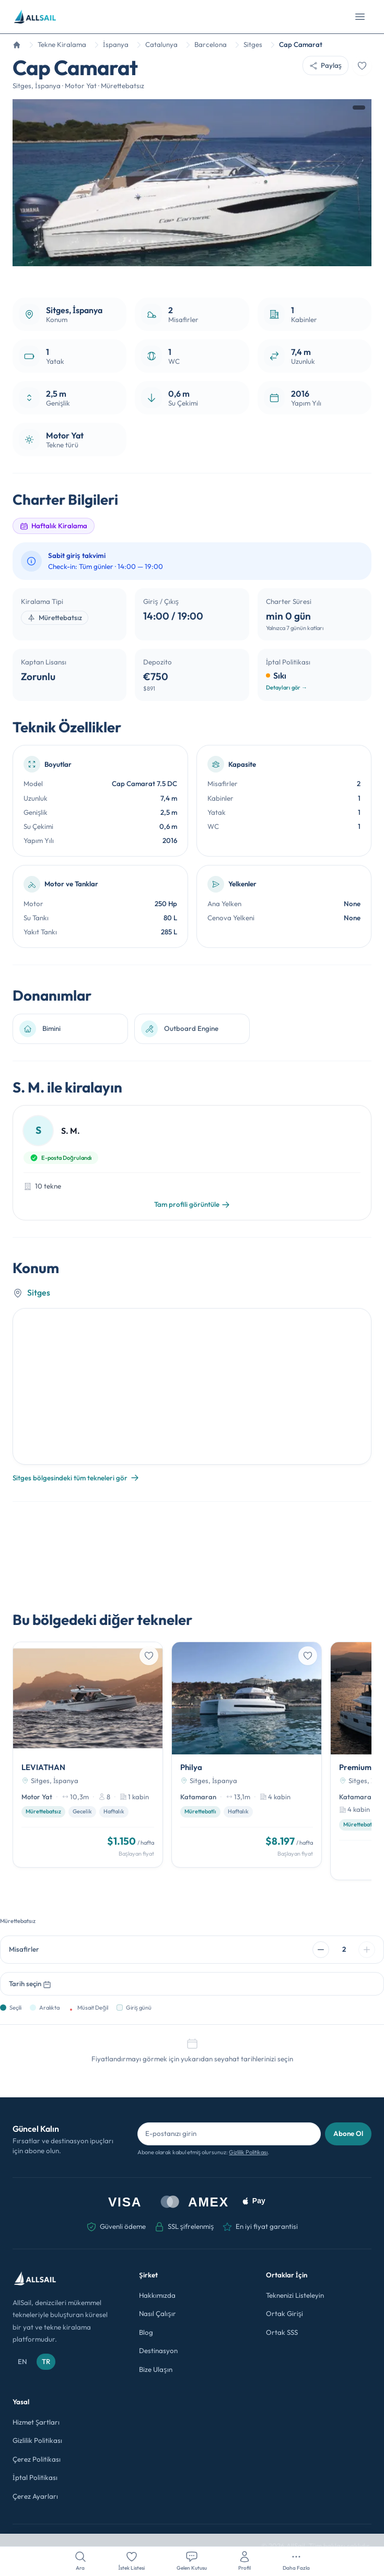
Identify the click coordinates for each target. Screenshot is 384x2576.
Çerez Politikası (37, 2459)
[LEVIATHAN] (87, 1754)
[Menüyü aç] (359, 16)
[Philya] (246, 1754)
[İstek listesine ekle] (362, 65)
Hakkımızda (157, 2295)
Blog (146, 2332)
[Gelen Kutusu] (191, 2561)
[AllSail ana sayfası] (35, 16)
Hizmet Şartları (36, 2422)
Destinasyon (158, 2350)
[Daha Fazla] (296, 2561)
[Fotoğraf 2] (192, 274)
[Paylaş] (325, 65)
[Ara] (80, 2561)
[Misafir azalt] (320, 1949)
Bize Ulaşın (155, 2369)
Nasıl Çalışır (157, 2313)
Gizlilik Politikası (248, 2152)
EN (22, 2361)
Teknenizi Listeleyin (295, 2295)
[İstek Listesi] (132, 2561)
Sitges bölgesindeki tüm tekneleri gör (76, 1478)
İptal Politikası (35, 2477)
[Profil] (244, 2561)
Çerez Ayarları (35, 2496)
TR (46, 2361)
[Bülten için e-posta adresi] (229, 2133)
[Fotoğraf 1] (185, 274)
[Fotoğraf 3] (199, 274)
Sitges (38, 1292)
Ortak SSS (282, 2332)
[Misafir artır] (366, 1949)
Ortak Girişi (284, 2313)
